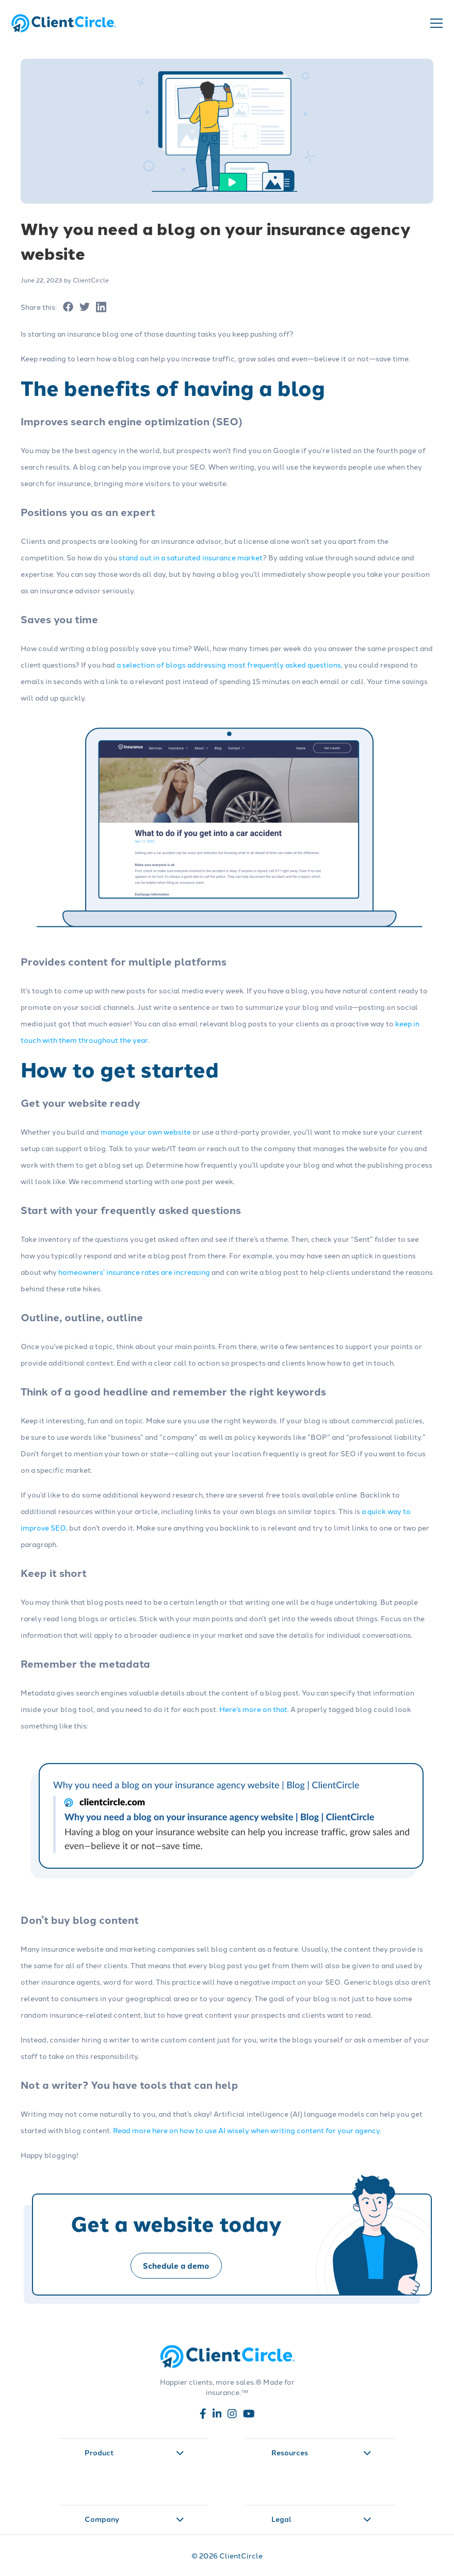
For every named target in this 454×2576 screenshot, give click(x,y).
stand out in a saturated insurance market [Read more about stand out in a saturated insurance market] (191, 557)
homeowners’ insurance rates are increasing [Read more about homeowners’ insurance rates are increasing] (134, 1272)
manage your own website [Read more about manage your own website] (146, 1131)
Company (134, 2519)
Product (134, 2452)
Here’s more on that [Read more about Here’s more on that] (253, 1709)
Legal (321, 2519)
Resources (321, 2452)
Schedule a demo (176, 2265)
